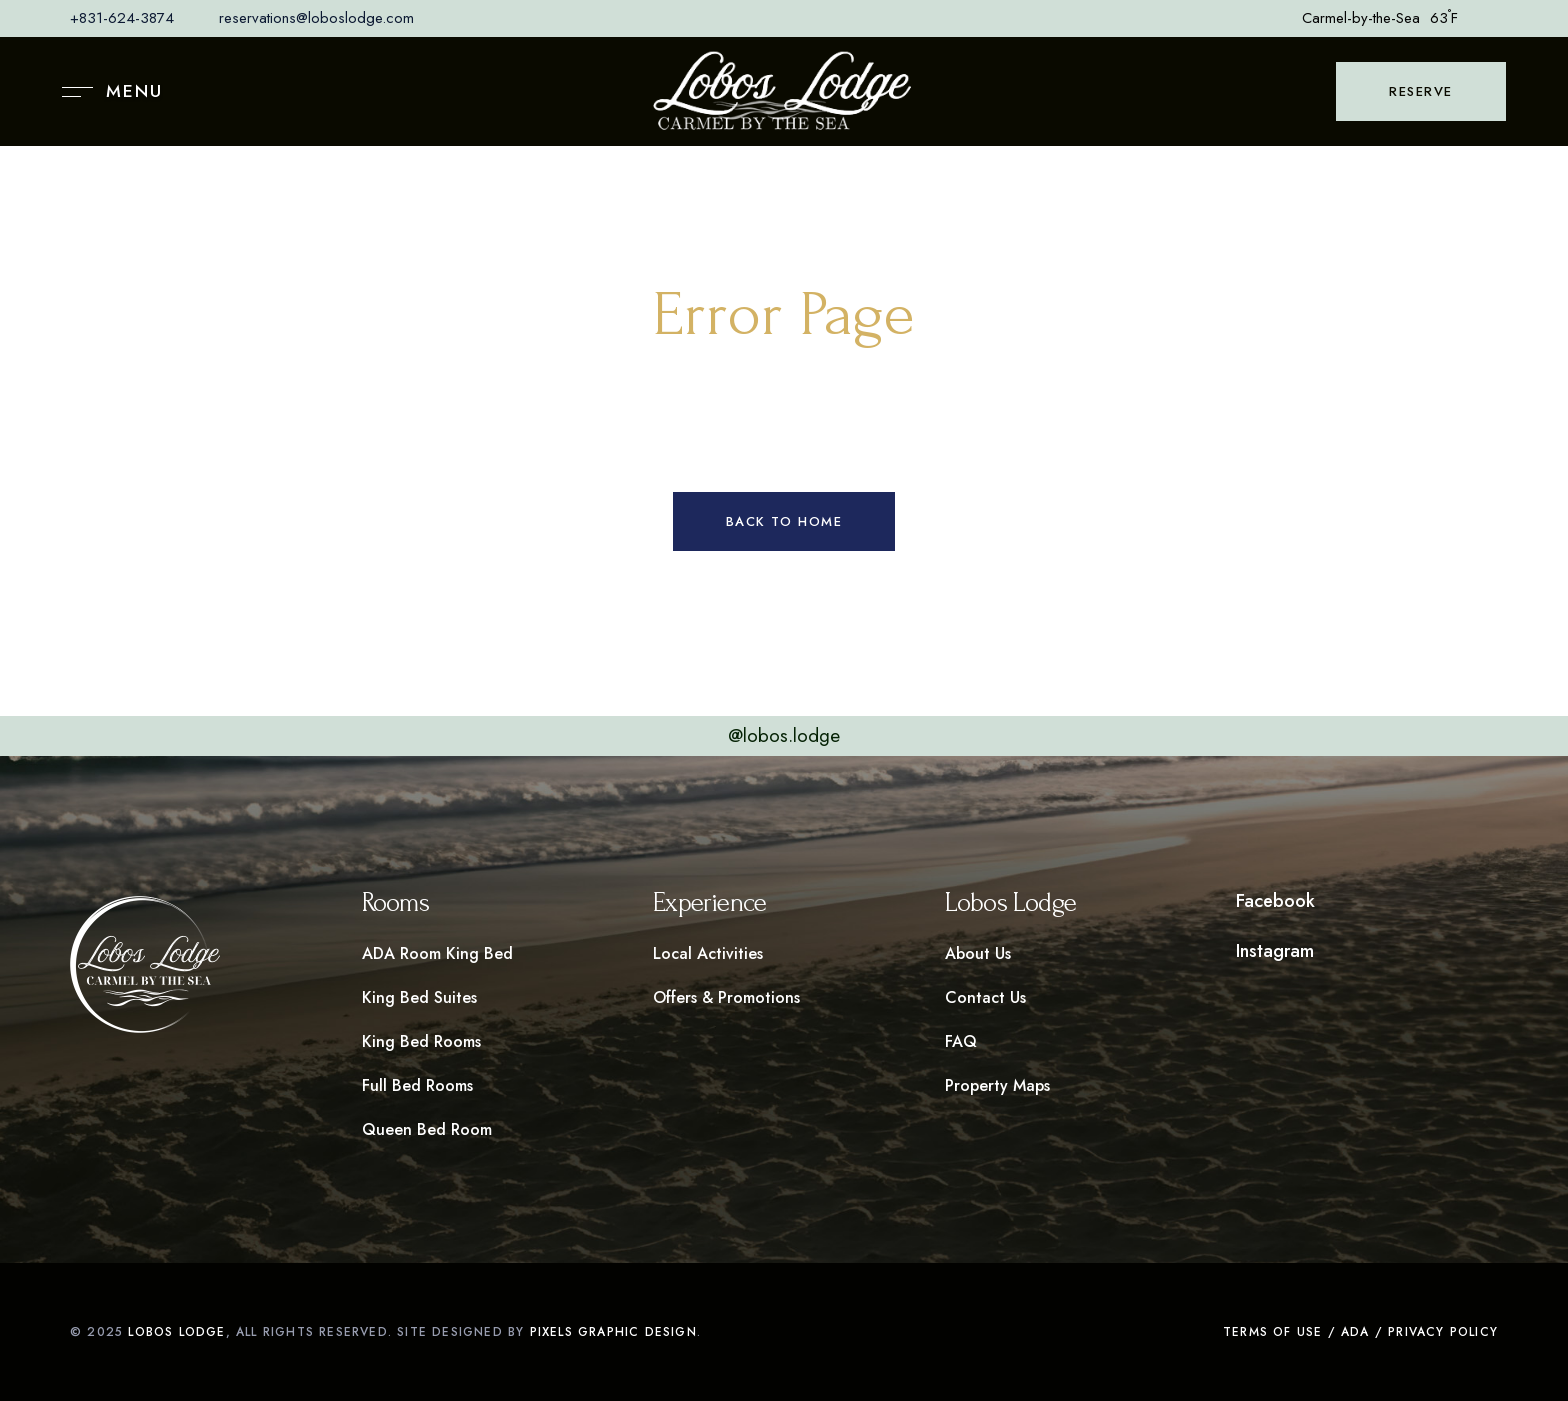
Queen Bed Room (427, 1129)
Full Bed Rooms (417, 1085)
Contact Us (985, 997)
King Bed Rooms (421, 1041)
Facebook (1275, 901)
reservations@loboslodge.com (316, 18)
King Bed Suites (419, 997)
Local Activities (708, 953)
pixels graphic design (613, 1332)
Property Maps (997, 1085)
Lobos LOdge (176, 1332)
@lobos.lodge (784, 735)
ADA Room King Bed (437, 953)
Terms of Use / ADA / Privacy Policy (1360, 1332)
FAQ (961, 1041)
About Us (978, 953)
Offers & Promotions (726, 997)
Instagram (1275, 951)
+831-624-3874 (122, 18)
